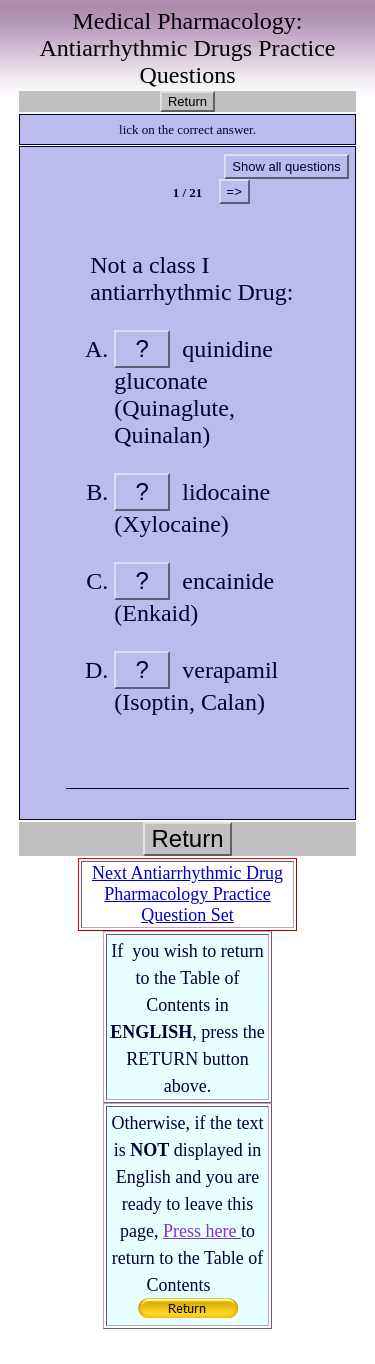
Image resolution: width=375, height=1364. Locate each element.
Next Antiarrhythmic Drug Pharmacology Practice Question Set (187, 894)
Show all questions (286, 166)
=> (234, 191)
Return (187, 101)
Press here (202, 1231)
